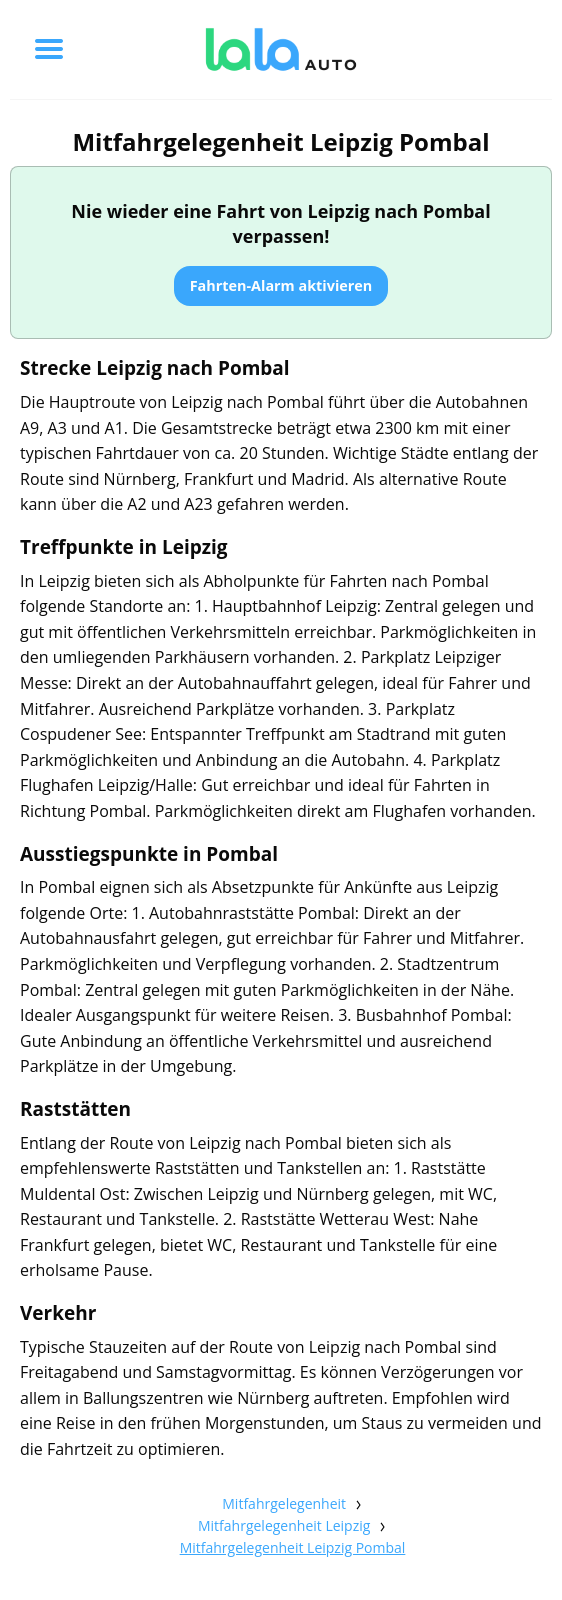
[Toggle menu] (49, 49)
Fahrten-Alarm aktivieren (281, 285)
